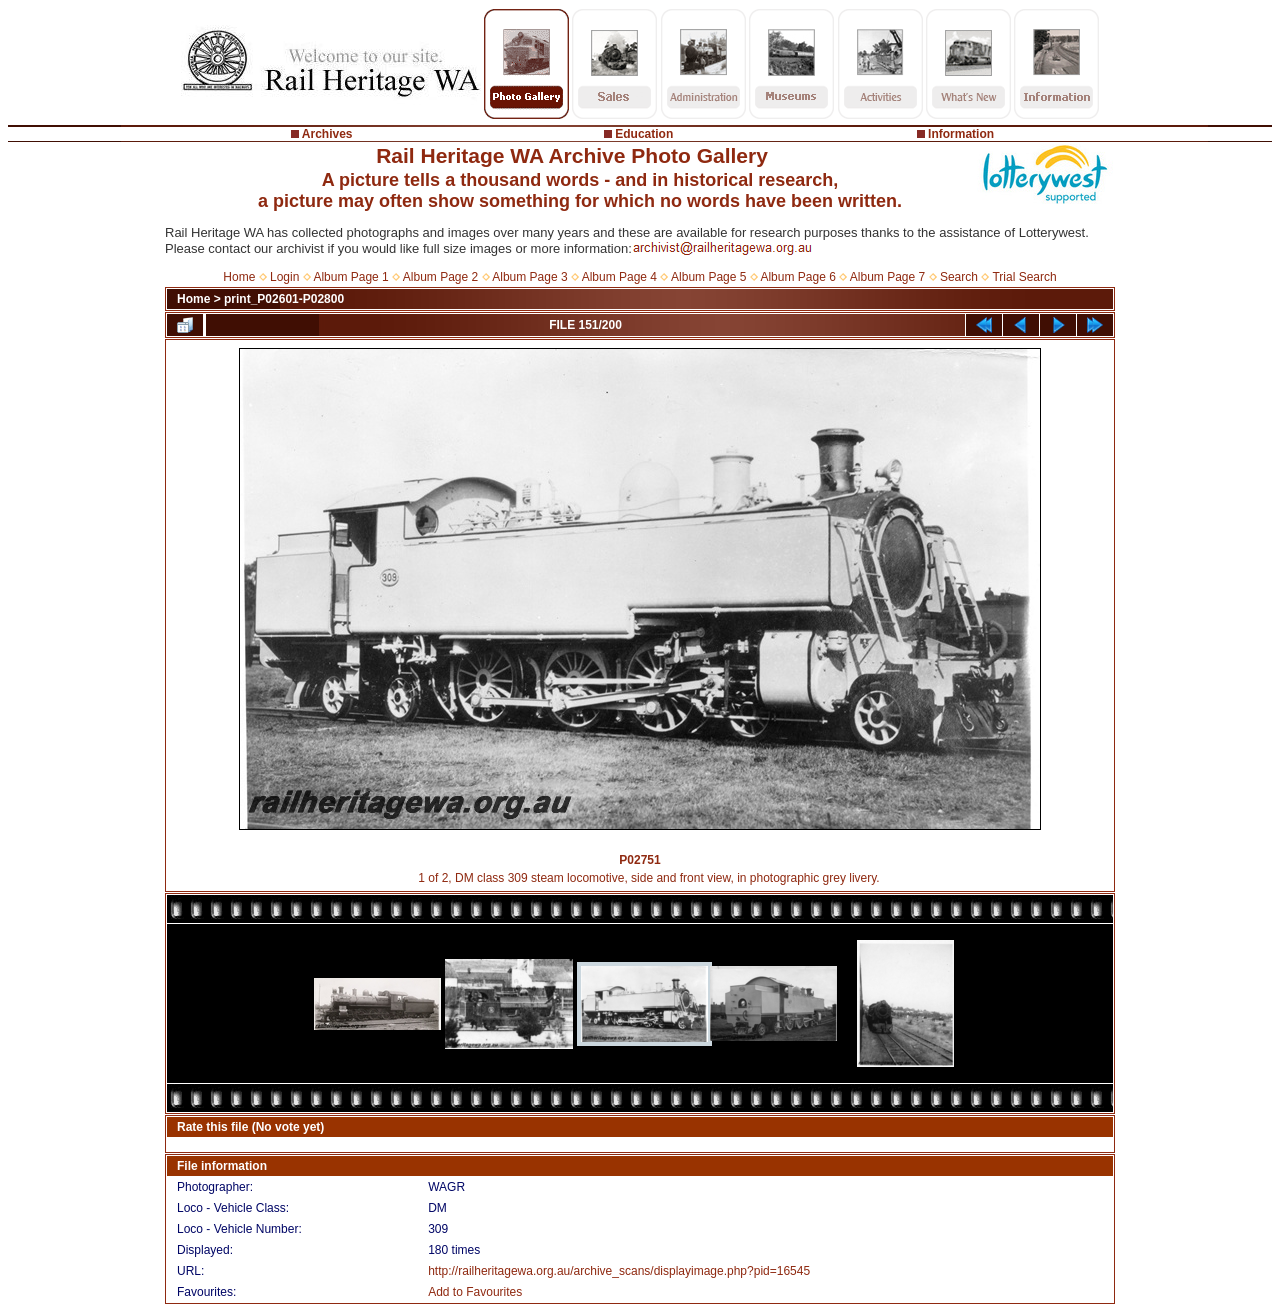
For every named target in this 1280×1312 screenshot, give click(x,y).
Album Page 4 (619, 277)
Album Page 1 (350, 277)
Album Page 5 (708, 277)
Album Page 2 (440, 277)
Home (239, 277)
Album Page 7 (887, 277)
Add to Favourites (475, 1292)
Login (284, 277)
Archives (327, 134)
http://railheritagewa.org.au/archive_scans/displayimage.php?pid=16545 (619, 1271)
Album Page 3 (529, 277)
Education (644, 134)
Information (961, 134)
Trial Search (1024, 277)
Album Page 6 (797, 277)
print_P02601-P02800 (284, 299)
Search (959, 277)
